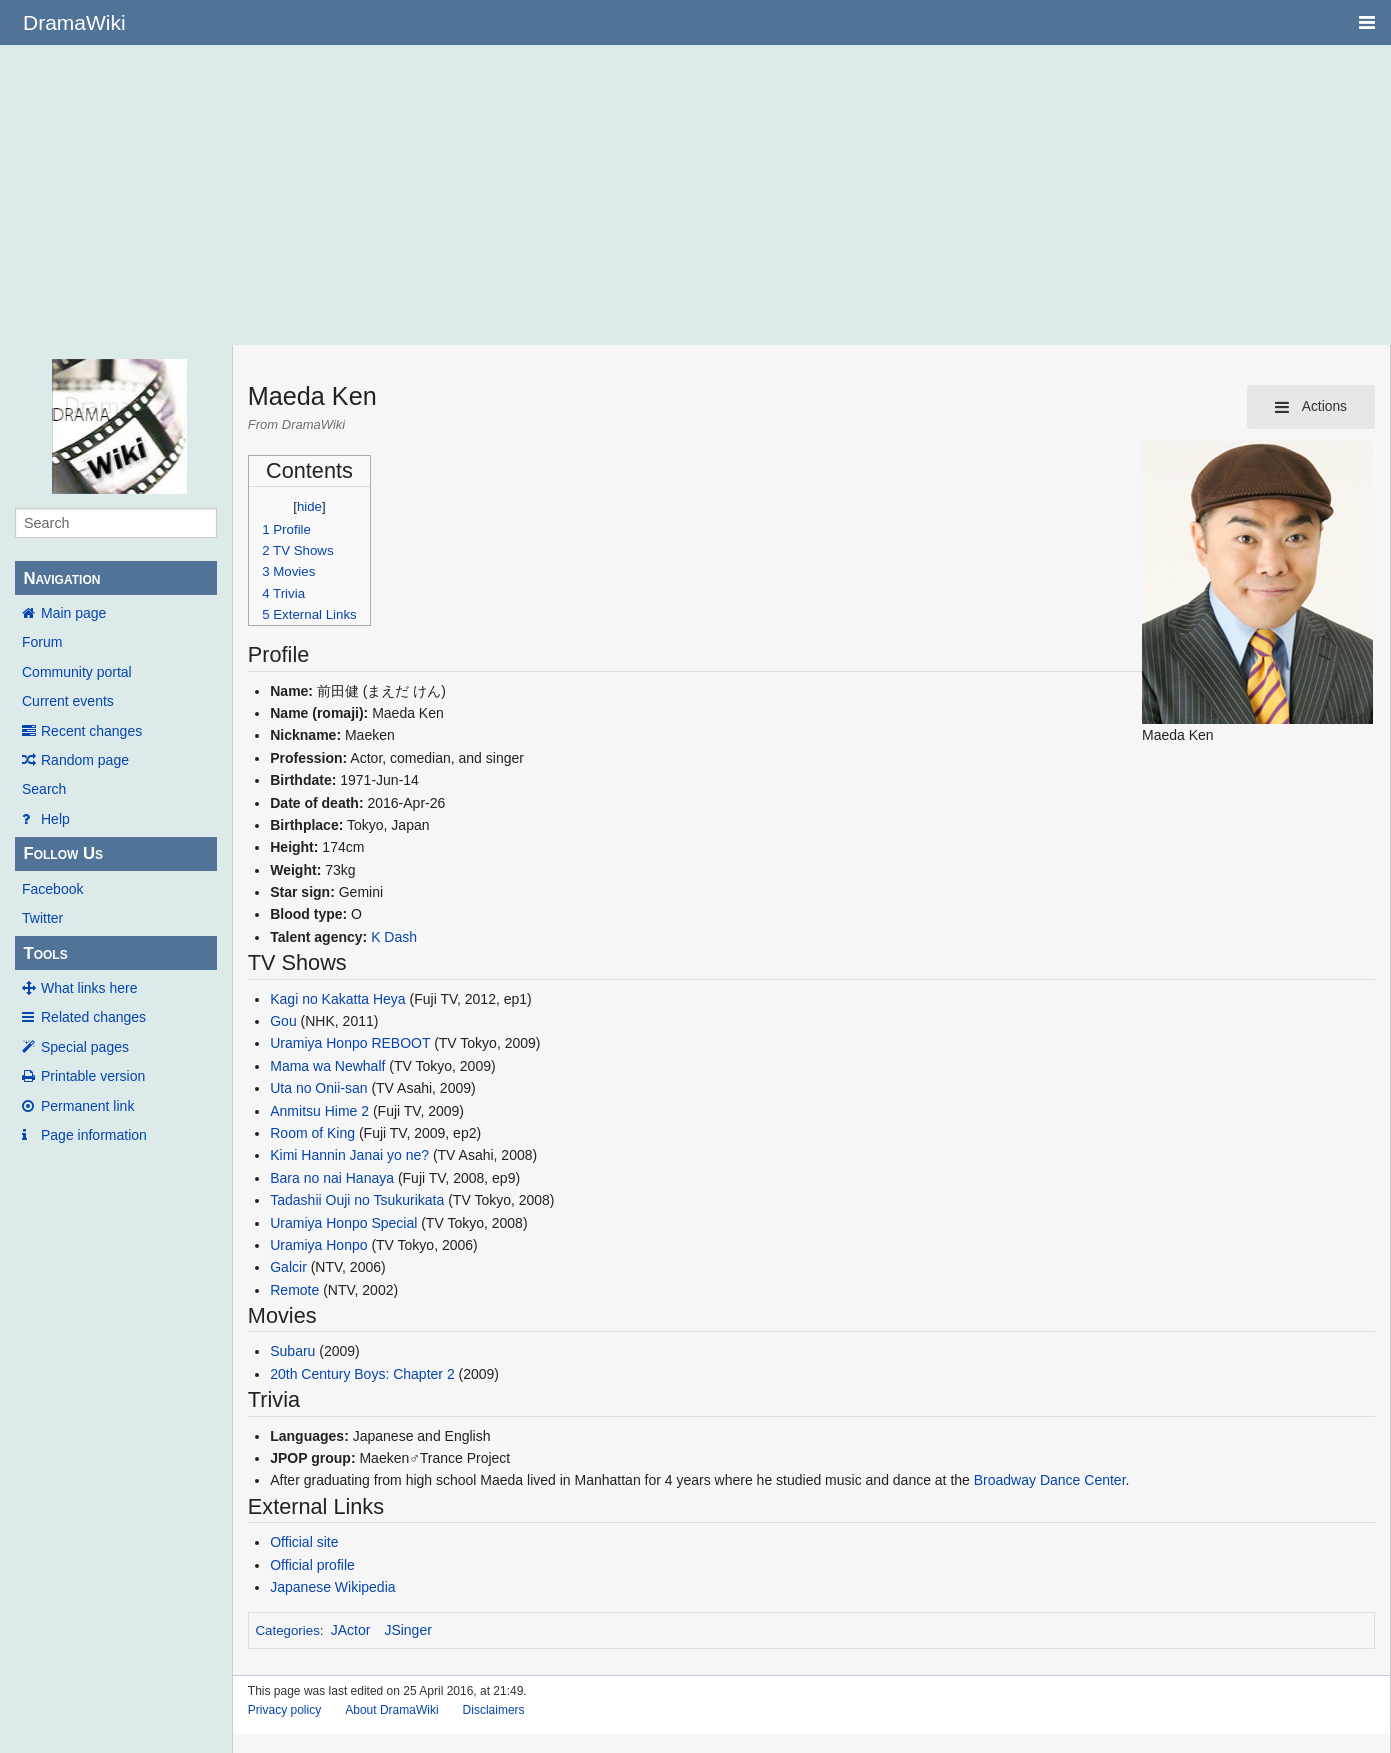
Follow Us (63, 853)
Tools (45, 953)
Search (44, 789)
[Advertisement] (696, 195)
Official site (304, 1542)
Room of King (312, 1133)
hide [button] (309, 506)
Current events (68, 701)
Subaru (292, 1351)
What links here (89, 988)
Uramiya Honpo (318, 1245)
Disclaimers (494, 1710)
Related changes (93, 1017)
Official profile (312, 1565)
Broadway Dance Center (1050, 1480)
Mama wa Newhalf (327, 1066)
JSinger (407, 1630)
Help (55, 819)
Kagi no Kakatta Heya (337, 999)
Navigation (61, 578)
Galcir (288, 1267)
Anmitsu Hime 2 (319, 1111)
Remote (294, 1290)
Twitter (42, 918)
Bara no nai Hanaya (332, 1178)
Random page (85, 760)
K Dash (394, 937)
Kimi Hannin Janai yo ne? (349, 1155)
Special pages (85, 1047)
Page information (94, 1135)
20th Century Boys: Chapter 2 (362, 1374)
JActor (351, 1630)
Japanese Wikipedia (332, 1587)
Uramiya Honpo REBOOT (350, 1043)
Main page (73, 613)
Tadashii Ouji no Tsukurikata (357, 1200)
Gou (283, 1021)
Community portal (77, 672)
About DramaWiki (391, 1710)
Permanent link (87, 1106)
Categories (287, 1630)
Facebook (52, 889)
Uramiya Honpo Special (343, 1223)
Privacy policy (284, 1710)
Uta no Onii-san (318, 1088)
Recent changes (91, 731)
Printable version (93, 1076)
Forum (42, 642)
